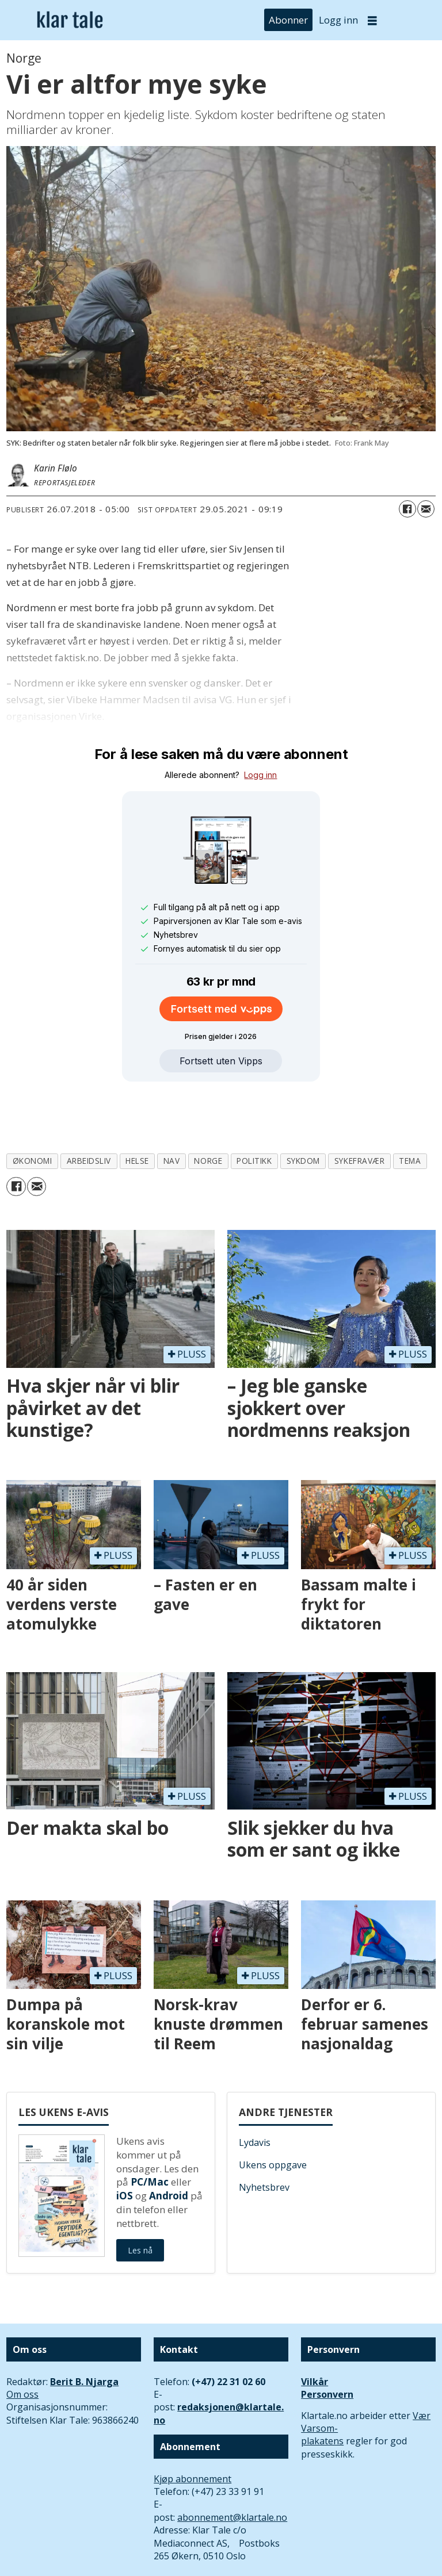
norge (208, 1107)
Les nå (140, 2197)
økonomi (32, 1107)
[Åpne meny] (372, 20)
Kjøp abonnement (192, 2426)
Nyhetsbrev (264, 2134)
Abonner (288, 19)
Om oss (22, 2341)
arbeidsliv (89, 1107)
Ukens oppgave (273, 2112)
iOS (124, 2142)
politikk (254, 1107)
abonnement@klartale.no (232, 2464)
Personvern (327, 2341)
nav (171, 1107)
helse (137, 1107)
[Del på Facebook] (407, 509)
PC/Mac (150, 2129)
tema (410, 1107)
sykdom (303, 1107)
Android (168, 2142)
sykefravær (359, 1107)
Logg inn (338, 19)
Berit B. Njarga (84, 2328)
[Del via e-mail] (426, 509)
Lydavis (254, 2089)
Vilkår (314, 2328)
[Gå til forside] (70, 20)
